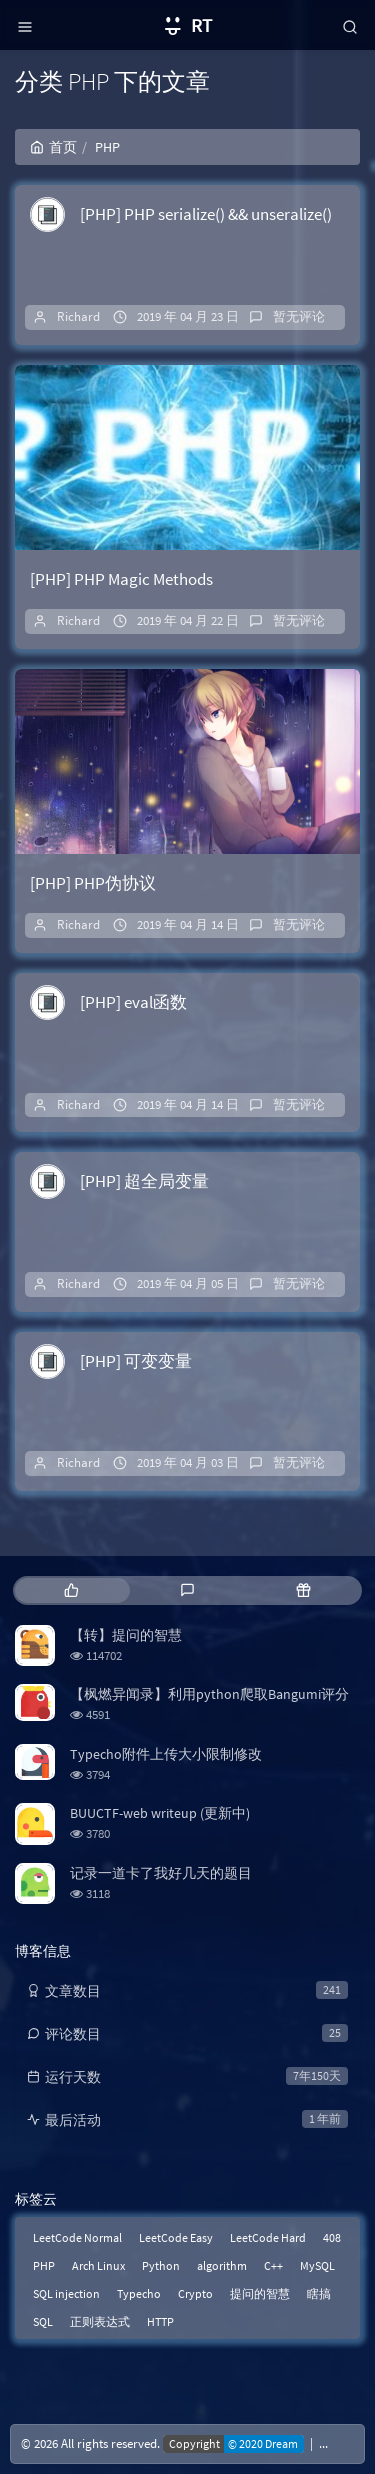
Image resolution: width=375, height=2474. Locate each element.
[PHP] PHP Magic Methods (121, 579)
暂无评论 (299, 316)
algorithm (222, 2265)
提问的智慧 (260, 2293)
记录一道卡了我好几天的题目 (161, 1873)
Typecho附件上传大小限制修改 (166, 1754)
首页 (53, 147)
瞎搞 (319, 2293)
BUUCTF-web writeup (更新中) (160, 1813)
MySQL (317, 2265)
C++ (273, 2265)
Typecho (139, 2293)
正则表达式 (100, 2321)
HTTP (160, 2321)
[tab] (71, 1590)
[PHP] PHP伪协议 (93, 883)
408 (332, 2237)
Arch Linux (98, 2265)
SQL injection (66, 2293)
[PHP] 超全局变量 (144, 1181)
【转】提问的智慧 (126, 1635)
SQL (43, 2321)
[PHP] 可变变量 (136, 1361)
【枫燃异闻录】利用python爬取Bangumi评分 (209, 1694)
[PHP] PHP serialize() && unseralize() (206, 214)
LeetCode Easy (176, 2237)
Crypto (195, 2293)
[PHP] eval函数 (133, 1002)
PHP (44, 2265)
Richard (78, 316)
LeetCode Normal (77, 2237)
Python (161, 2265)
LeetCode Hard (268, 2237)
